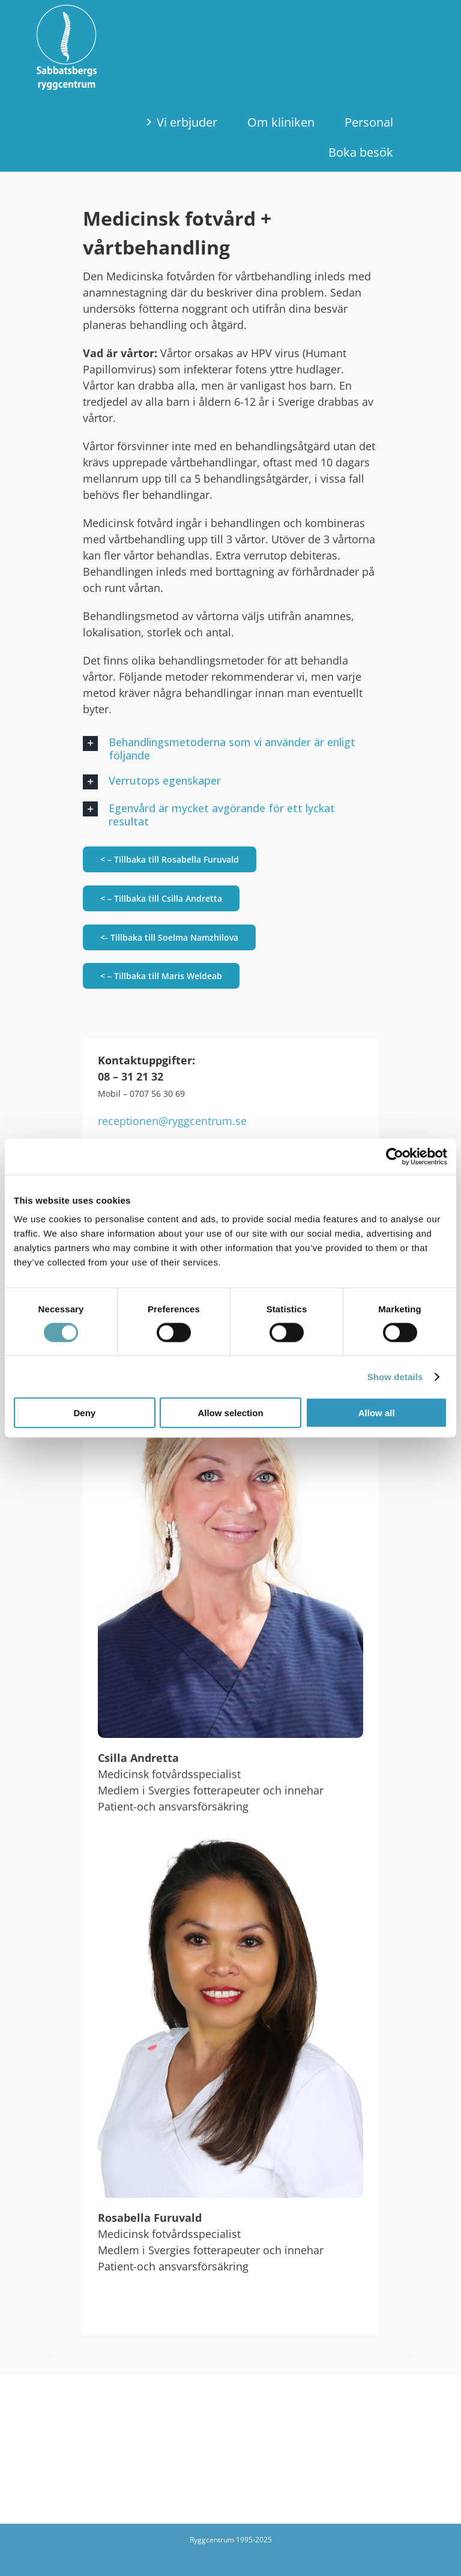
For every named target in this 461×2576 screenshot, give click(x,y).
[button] (230, 748)
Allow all (376, 1413)
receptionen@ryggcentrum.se (172, 1121)
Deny (84, 1413)
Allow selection (230, 1413)
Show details (395, 1376)
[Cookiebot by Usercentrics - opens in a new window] (394, 1156)
